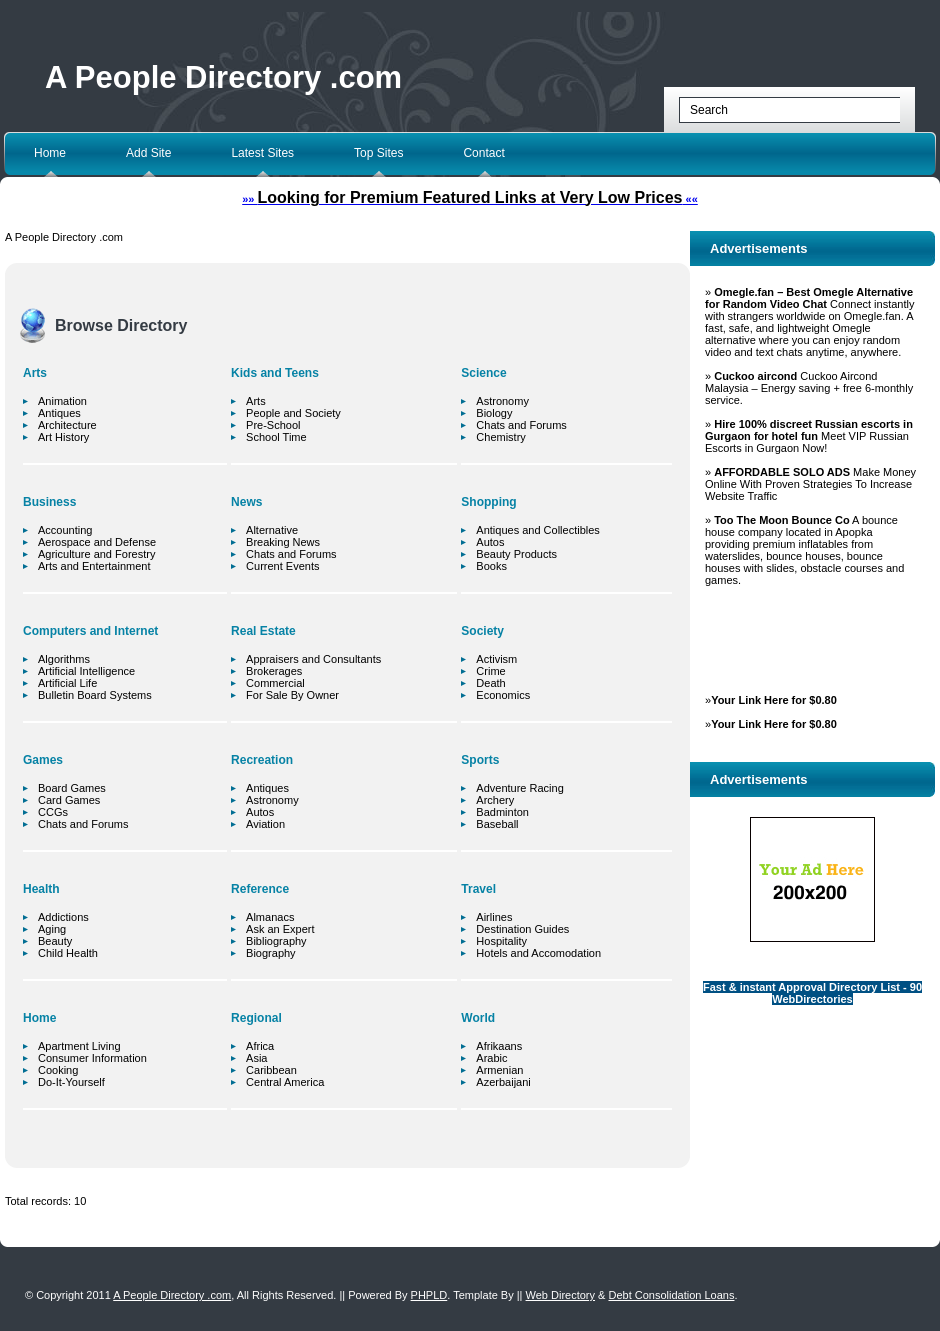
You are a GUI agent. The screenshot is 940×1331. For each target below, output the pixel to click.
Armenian (499, 1070)
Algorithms (64, 659)
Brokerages (274, 671)
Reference (260, 889)
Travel (478, 889)
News (246, 502)
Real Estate (263, 631)
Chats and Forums (83, 824)
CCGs (53, 812)
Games (43, 760)
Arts (35, 373)
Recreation (262, 760)
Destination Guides (522, 929)
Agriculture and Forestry (96, 554)
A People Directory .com (223, 77)
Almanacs (270, 917)
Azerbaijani (503, 1082)
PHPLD (429, 1295)
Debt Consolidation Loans (671, 1295)
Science (483, 373)
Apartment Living (79, 1046)
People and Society (293, 413)
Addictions (63, 917)
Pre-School (273, 425)
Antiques (59, 413)
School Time (276, 437)
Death (490, 683)
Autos (260, 812)
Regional (256, 1018)
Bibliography (276, 941)
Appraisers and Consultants (313, 659)
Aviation (265, 824)
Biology (494, 413)
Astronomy (272, 800)
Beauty (55, 941)
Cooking (58, 1070)
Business (49, 502)
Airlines (494, 917)
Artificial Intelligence (86, 671)
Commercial (275, 683)
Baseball (497, 824)
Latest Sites (262, 153)
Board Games (72, 788)
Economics (503, 695)
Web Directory (560, 1295)
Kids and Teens (275, 373)
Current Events (282, 566)
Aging (52, 929)
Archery (495, 800)
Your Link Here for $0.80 (774, 700)
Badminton (502, 812)
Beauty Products (516, 554)
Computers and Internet (90, 631)
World (478, 1018)
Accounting (65, 530)
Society (482, 631)
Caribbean (271, 1070)
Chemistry (501, 437)
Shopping (488, 502)
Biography (271, 953)
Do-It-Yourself (71, 1082)
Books (491, 566)
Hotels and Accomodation (538, 953)
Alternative (272, 530)
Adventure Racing (519, 788)
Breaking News (283, 542)
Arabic (491, 1058)
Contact (483, 153)
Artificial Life (67, 683)
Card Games (69, 800)
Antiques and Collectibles (538, 530)
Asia (256, 1058)
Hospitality (501, 941)
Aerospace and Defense (97, 542)
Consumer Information (92, 1058)
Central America (285, 1082)
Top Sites (378, 153)
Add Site (148, 153)
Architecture (67, 425)
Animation (62, 401)
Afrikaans (499, 1046)
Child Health (68, 953)
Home (50, 153)
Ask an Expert (280, 929)
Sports (480, 760)
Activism (496, 659)
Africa (260, 1046)
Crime (490, 671)
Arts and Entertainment (94, 566)
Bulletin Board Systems (95, 695)
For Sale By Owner (292, 695)
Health (41, 889)
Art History (63, 437)
